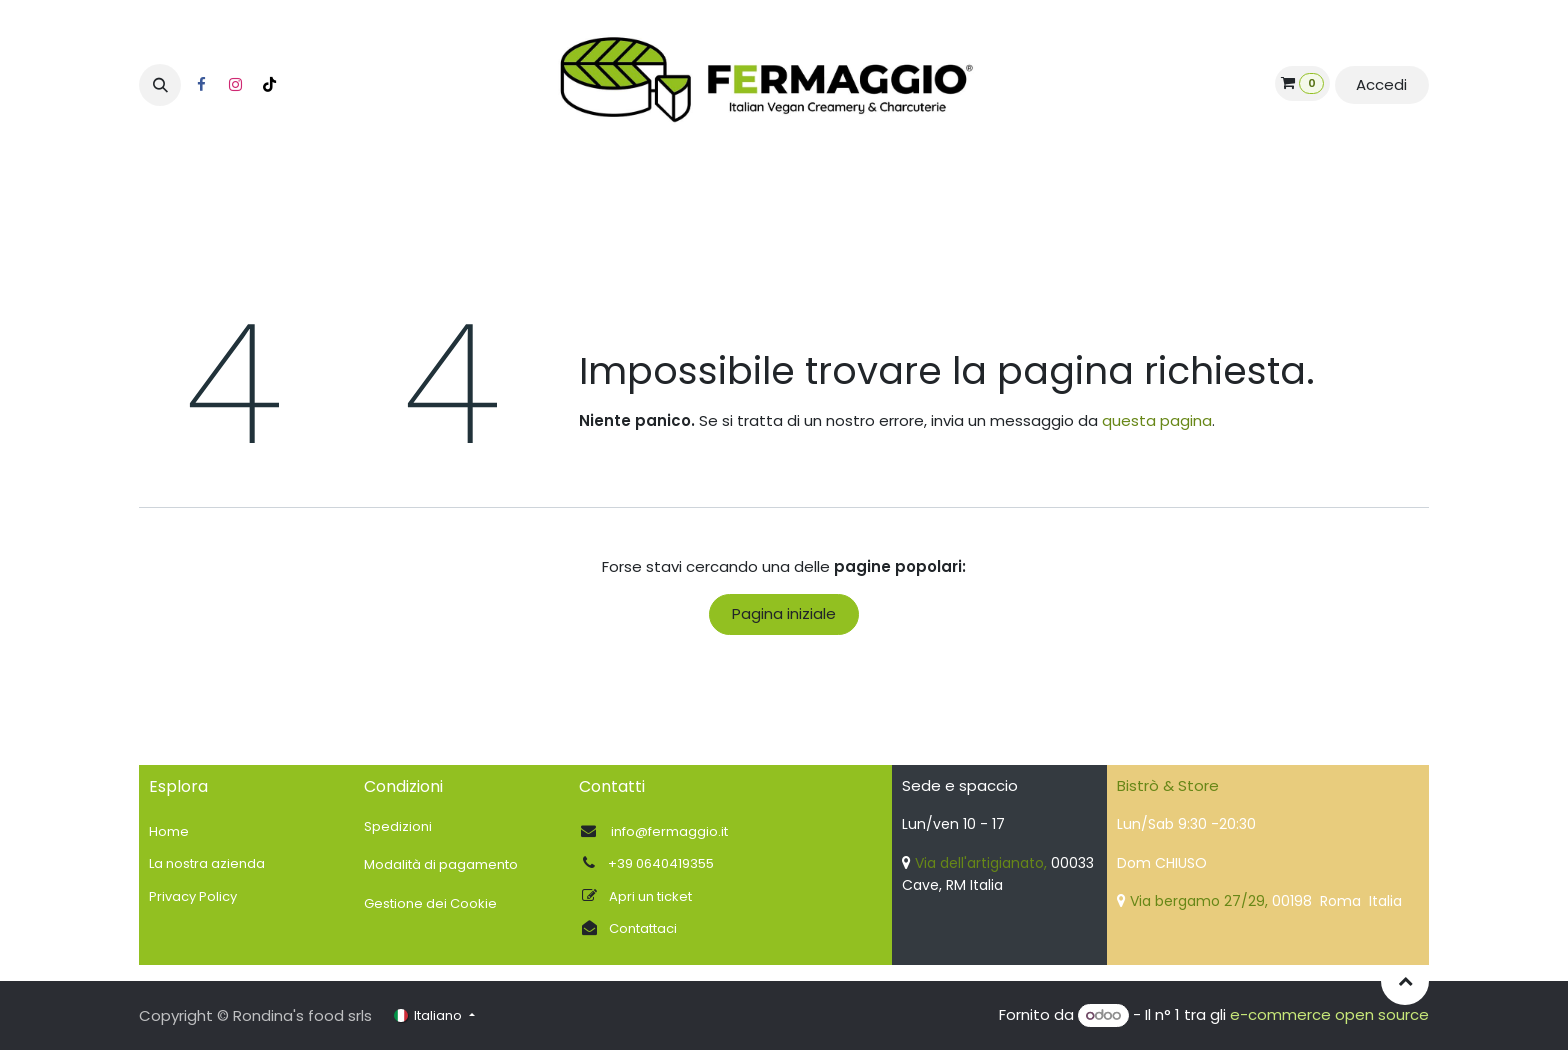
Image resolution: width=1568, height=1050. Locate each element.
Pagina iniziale (784, 613)
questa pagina (1157, 420)
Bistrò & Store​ (1168, 785)
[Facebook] (201, 85)
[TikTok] (269, 85)
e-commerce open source (1329, 1014)
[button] (160, 85)
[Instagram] (235, 85)
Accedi (1381, 84)
